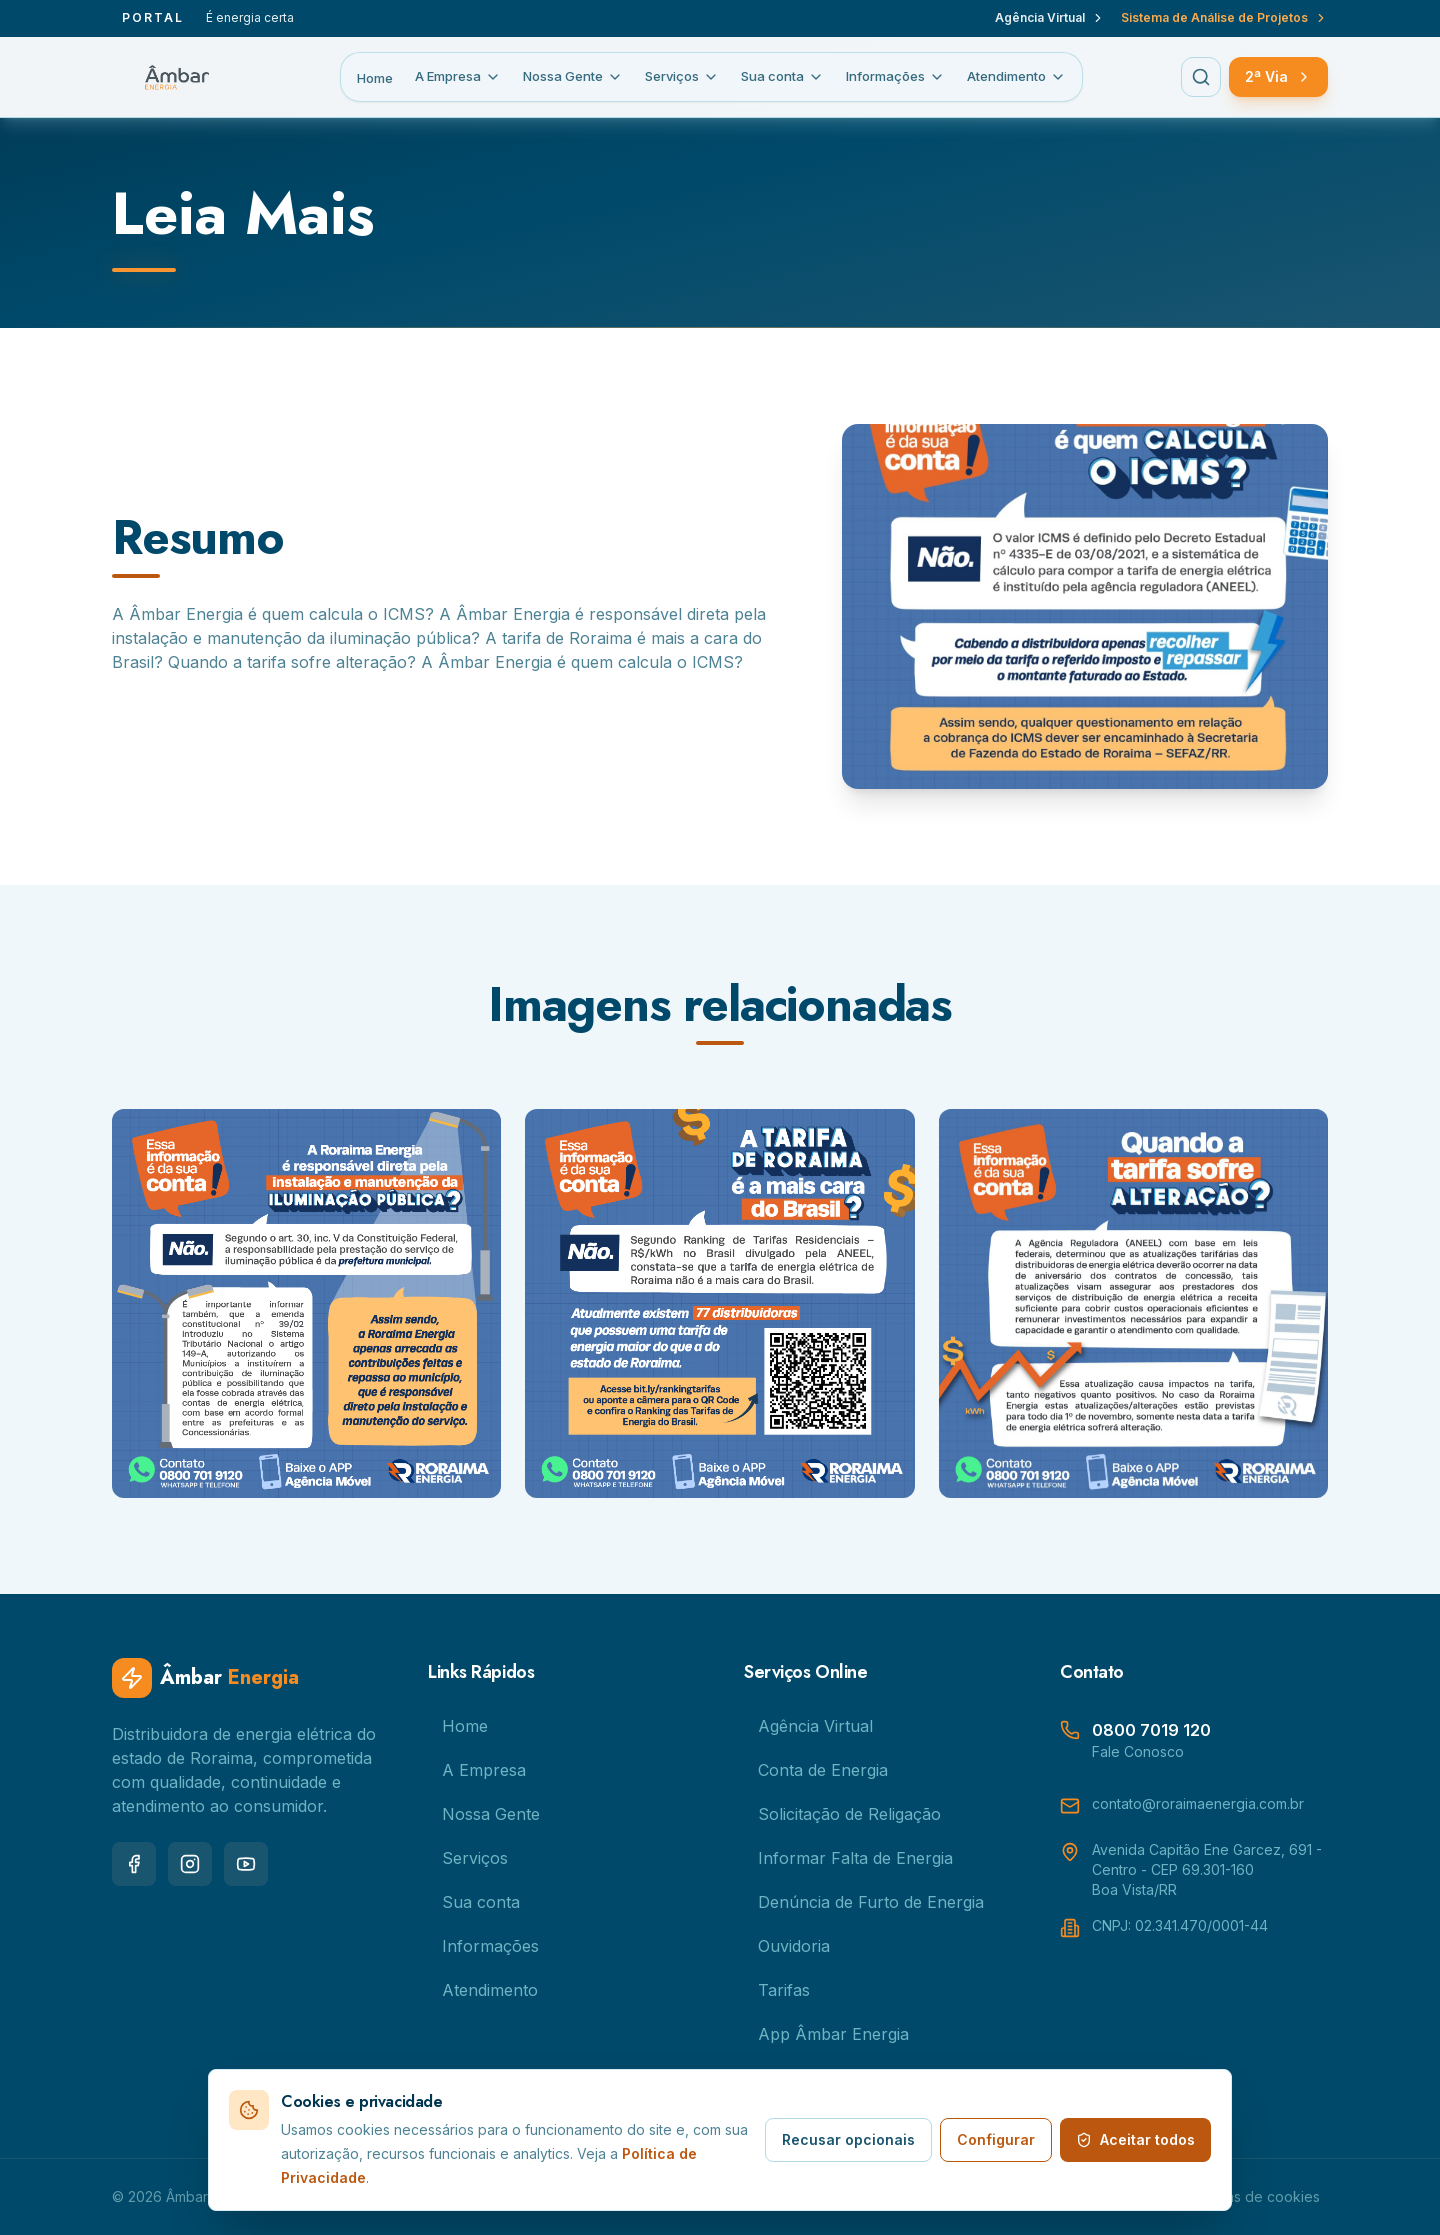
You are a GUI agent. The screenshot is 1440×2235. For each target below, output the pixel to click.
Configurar (996, 2139)
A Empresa (458, 76)
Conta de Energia (816, 1770)
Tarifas (777, 1990)
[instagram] (190, 1864)
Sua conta (782, 76)
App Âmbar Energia (826, 2034)
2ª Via (1278, 76)
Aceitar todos (1135, 2139)
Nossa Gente (573, 76)
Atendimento (1016, 76)
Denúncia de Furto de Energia (864, 1902)
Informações (895, 76)
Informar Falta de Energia (848, 1858)
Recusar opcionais (848, 2139)
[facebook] (134, 1864)
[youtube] (246, 1864)
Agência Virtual (1050, 17)
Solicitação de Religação (842, 1814)
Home (375, 78)
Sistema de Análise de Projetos (1224, 17)
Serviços (682, 76)
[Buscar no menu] (1201, 77)
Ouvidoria (787, 1946)
